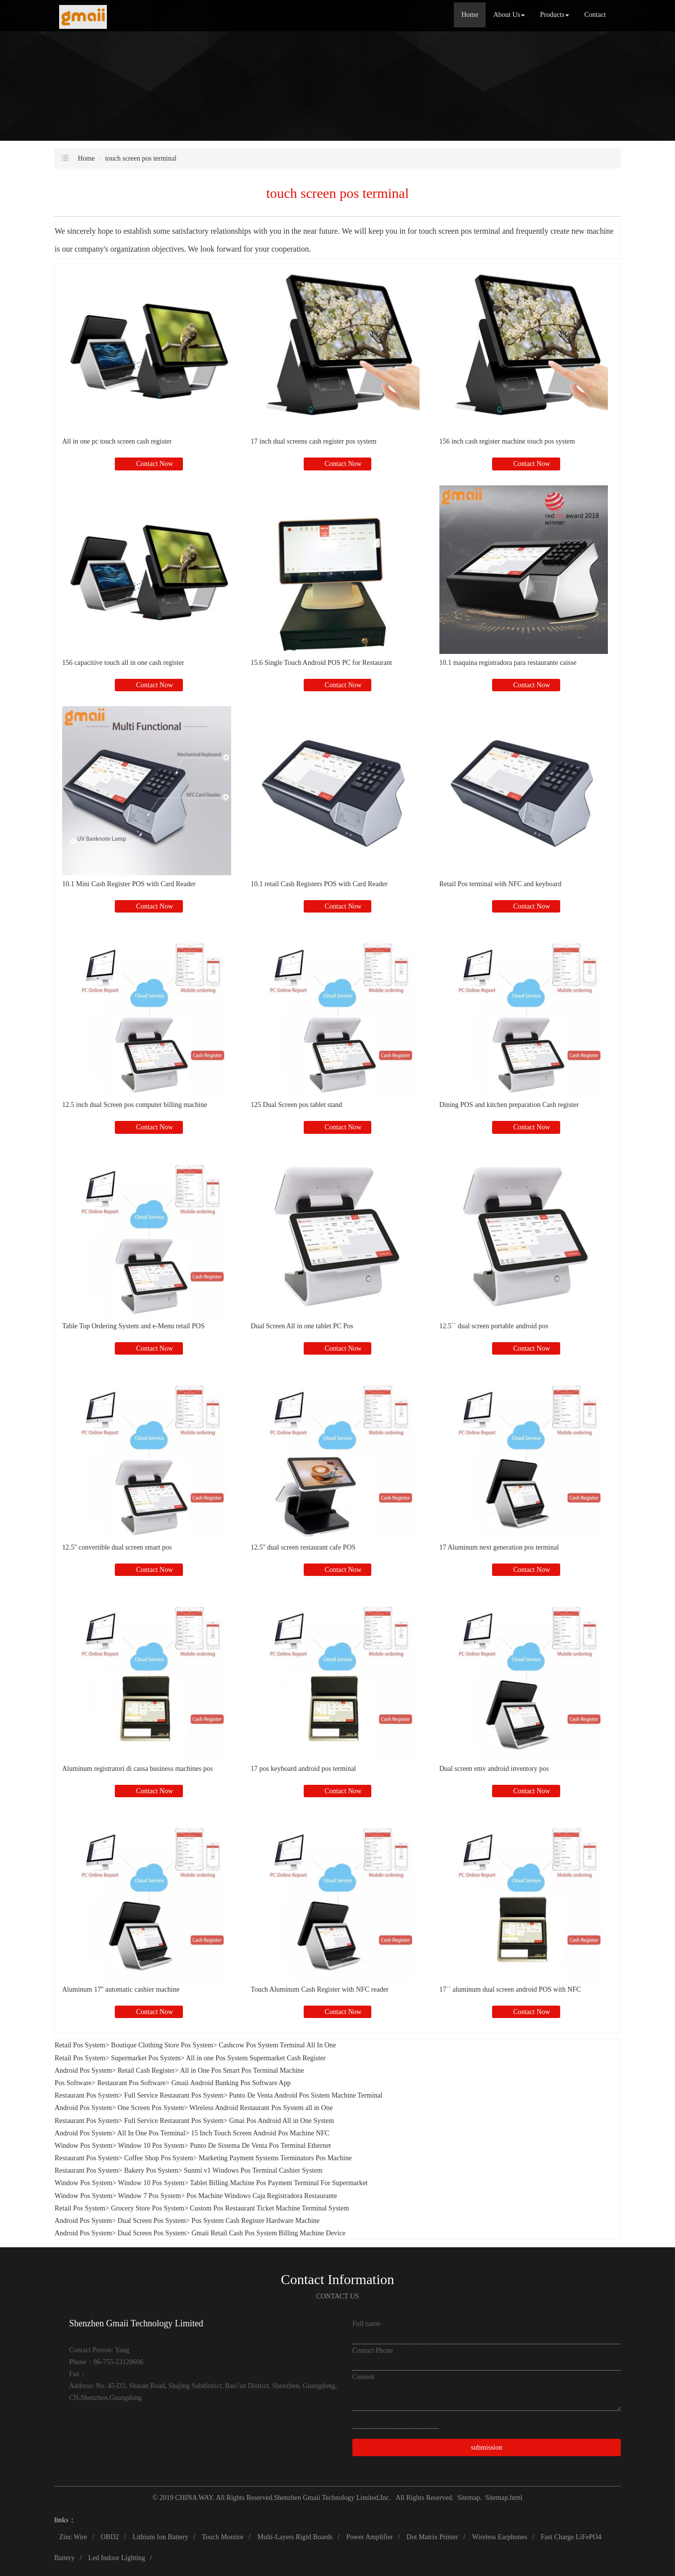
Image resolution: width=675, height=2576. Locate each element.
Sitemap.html (503, 2497)
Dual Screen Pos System (152, 2220)
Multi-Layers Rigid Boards (295, 2537)
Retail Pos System (80, 2045)
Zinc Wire (73, 2537)
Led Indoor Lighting (116, 2558)
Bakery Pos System (151, 2170)
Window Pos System (83, 2145)
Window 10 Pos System (151, 2145)
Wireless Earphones (499, 2537)
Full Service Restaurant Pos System (174, 2095)
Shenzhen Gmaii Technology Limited (326, 2497)
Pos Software (73, 2083)
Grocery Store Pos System (147, 2208)
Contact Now (153, 463)
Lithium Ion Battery (160, 2537)
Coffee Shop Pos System (158, 2158)
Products (554, 14)
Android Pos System (83, 2070)
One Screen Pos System (151, 2108)
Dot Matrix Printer (432, 2537)
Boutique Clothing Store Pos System (162, 2045)
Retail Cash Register (146, 2070)
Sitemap (468, 2497)
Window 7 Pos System (149, 2196)
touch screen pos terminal (140, 158)
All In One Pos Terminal (151, 2133)
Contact (595, 14)
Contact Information (337, 2279)
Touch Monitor (223, 2537)
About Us (509, 14)
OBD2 (110, 2537)
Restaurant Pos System (86, 2095)
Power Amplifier (369, 2537)
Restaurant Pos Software (131, 2083)
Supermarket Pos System (145, 2058)
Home (469, 14)
